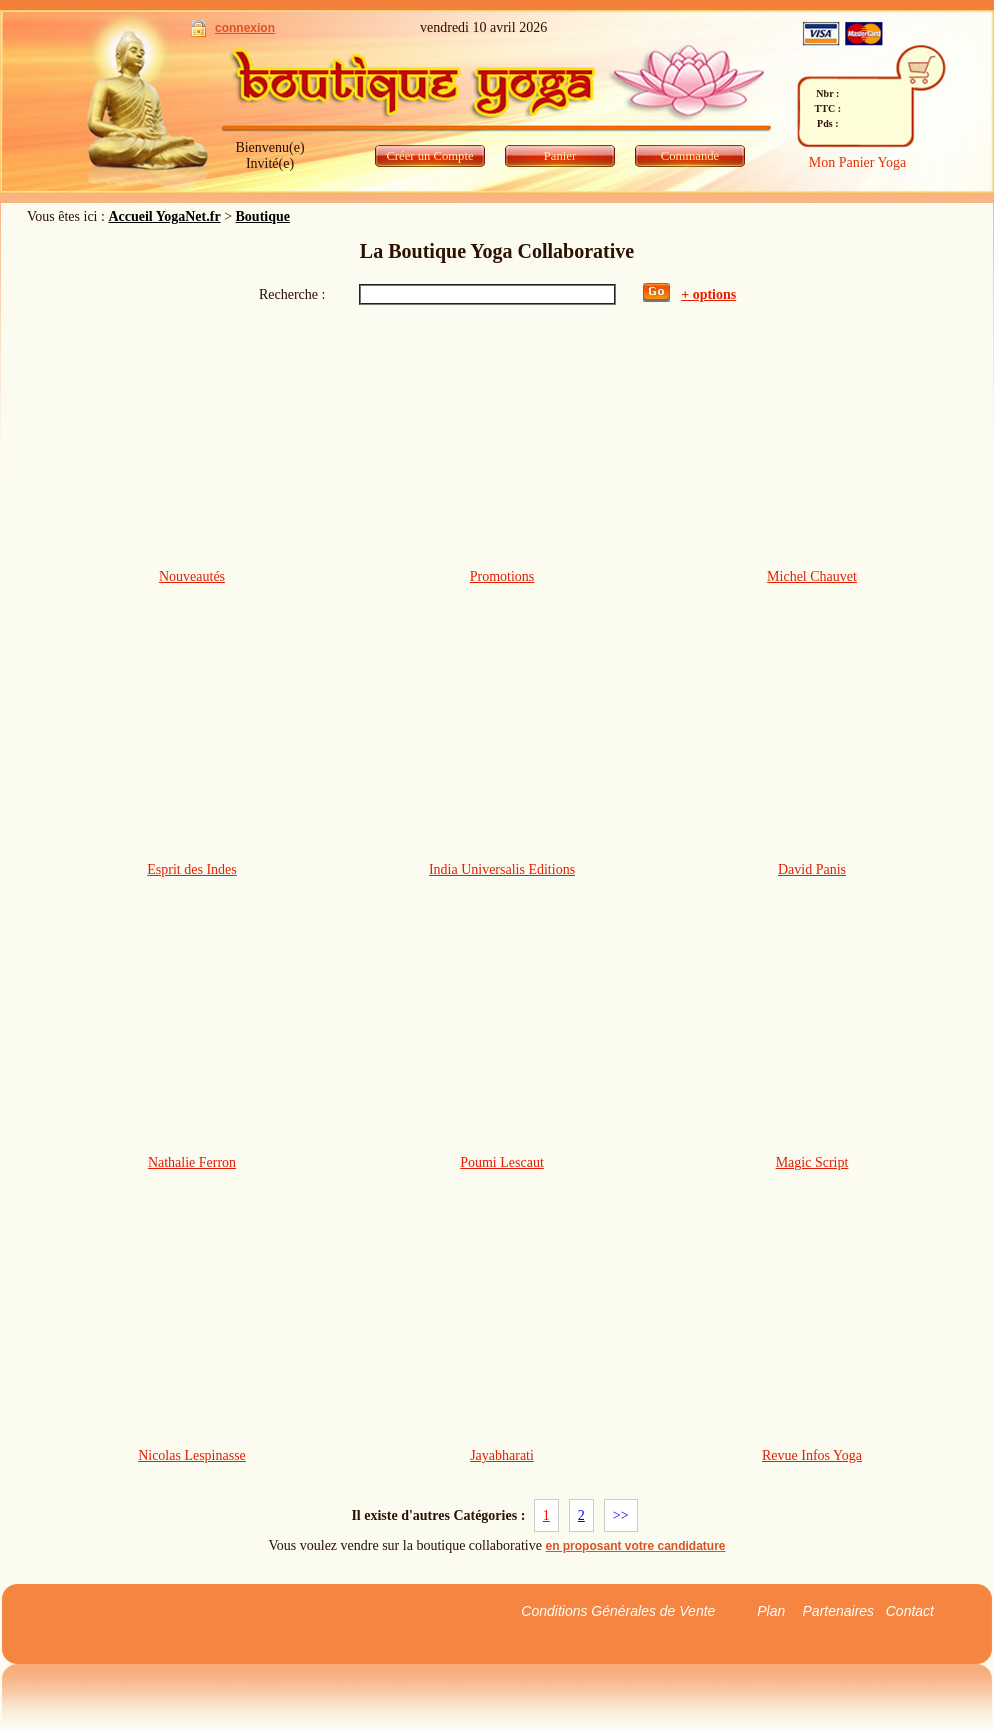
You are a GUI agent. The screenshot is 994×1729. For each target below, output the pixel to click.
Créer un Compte (429, 156)
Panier (560, 156)
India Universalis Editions (502, 869)
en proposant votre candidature (635, 1546)
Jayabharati (502, 1455)
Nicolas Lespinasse (192, 1455)
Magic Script (812, 1162)
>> (621, 1515)
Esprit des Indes (191, 869)
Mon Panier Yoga (858, 162)
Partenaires (839, 1611)
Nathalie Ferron (192, 1162)
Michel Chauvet (812, 576)
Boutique (263, 216)
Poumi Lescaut (502, 1162)
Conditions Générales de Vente (618, 1611)
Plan (771, 1611)
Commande (690, 156)
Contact (910, 1611)
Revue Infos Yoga (812, 1455)
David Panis (812, 869)
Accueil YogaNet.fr (164, 216)
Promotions (502, 576)
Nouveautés (192, 576)
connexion (245, 28)
